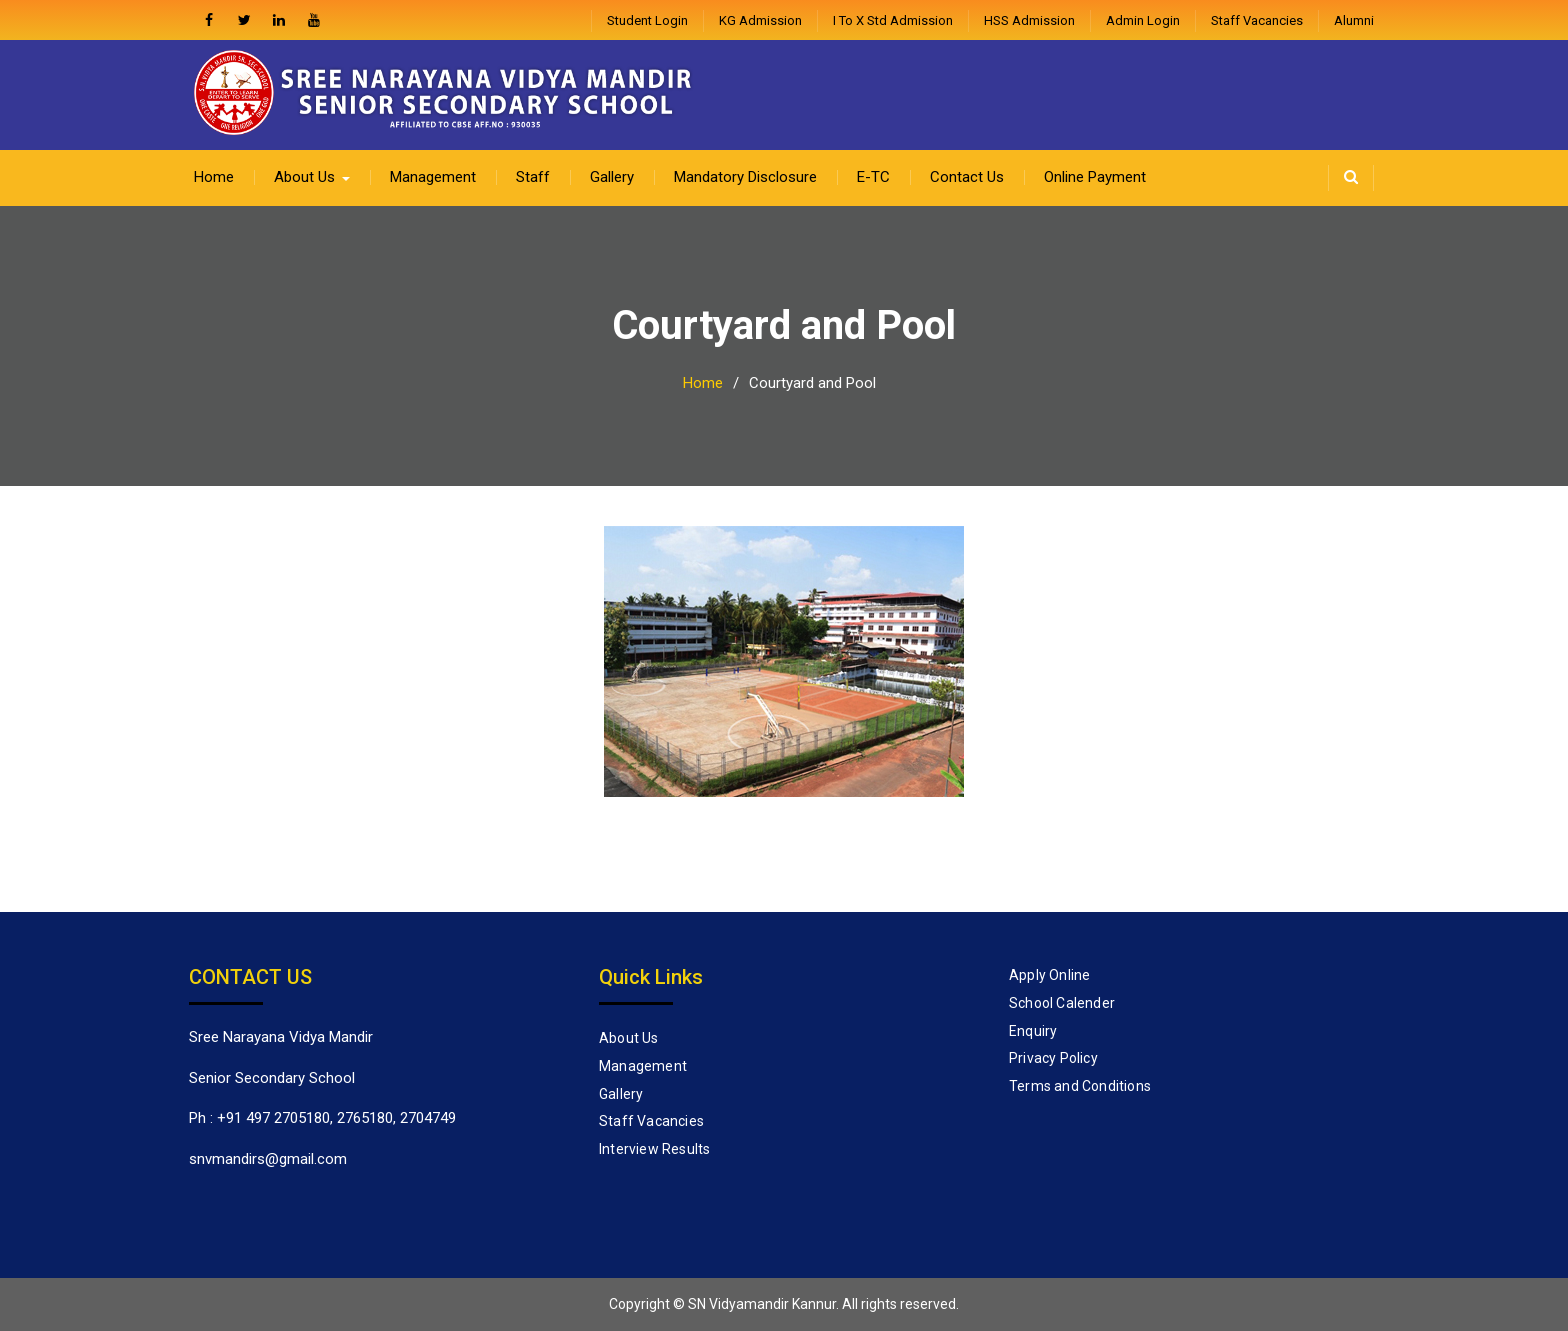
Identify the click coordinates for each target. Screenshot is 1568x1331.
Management (433, 177)
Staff (533, 177)
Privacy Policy (1053, 1058)
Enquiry (1033, 1031)
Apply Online (1049, 975)
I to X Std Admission (893, 20)
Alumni (1354, 20)
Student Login (647, 20)
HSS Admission (1029, 20)
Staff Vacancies (1257, 20)
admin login (1143, 20)
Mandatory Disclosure (745, 177)
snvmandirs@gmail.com (268, 1159)
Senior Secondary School (272, 1078)
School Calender (1062, 1003)
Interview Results (654, 1149)
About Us (304, 177)
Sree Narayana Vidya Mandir (281, 1037)
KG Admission (760, 20)
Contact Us (967, 177)
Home (214, 177)
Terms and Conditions (1080, 1086)
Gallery (612, 177)
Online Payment (1095, 177)
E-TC (873, 177)
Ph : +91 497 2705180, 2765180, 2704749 (322, 1118)
